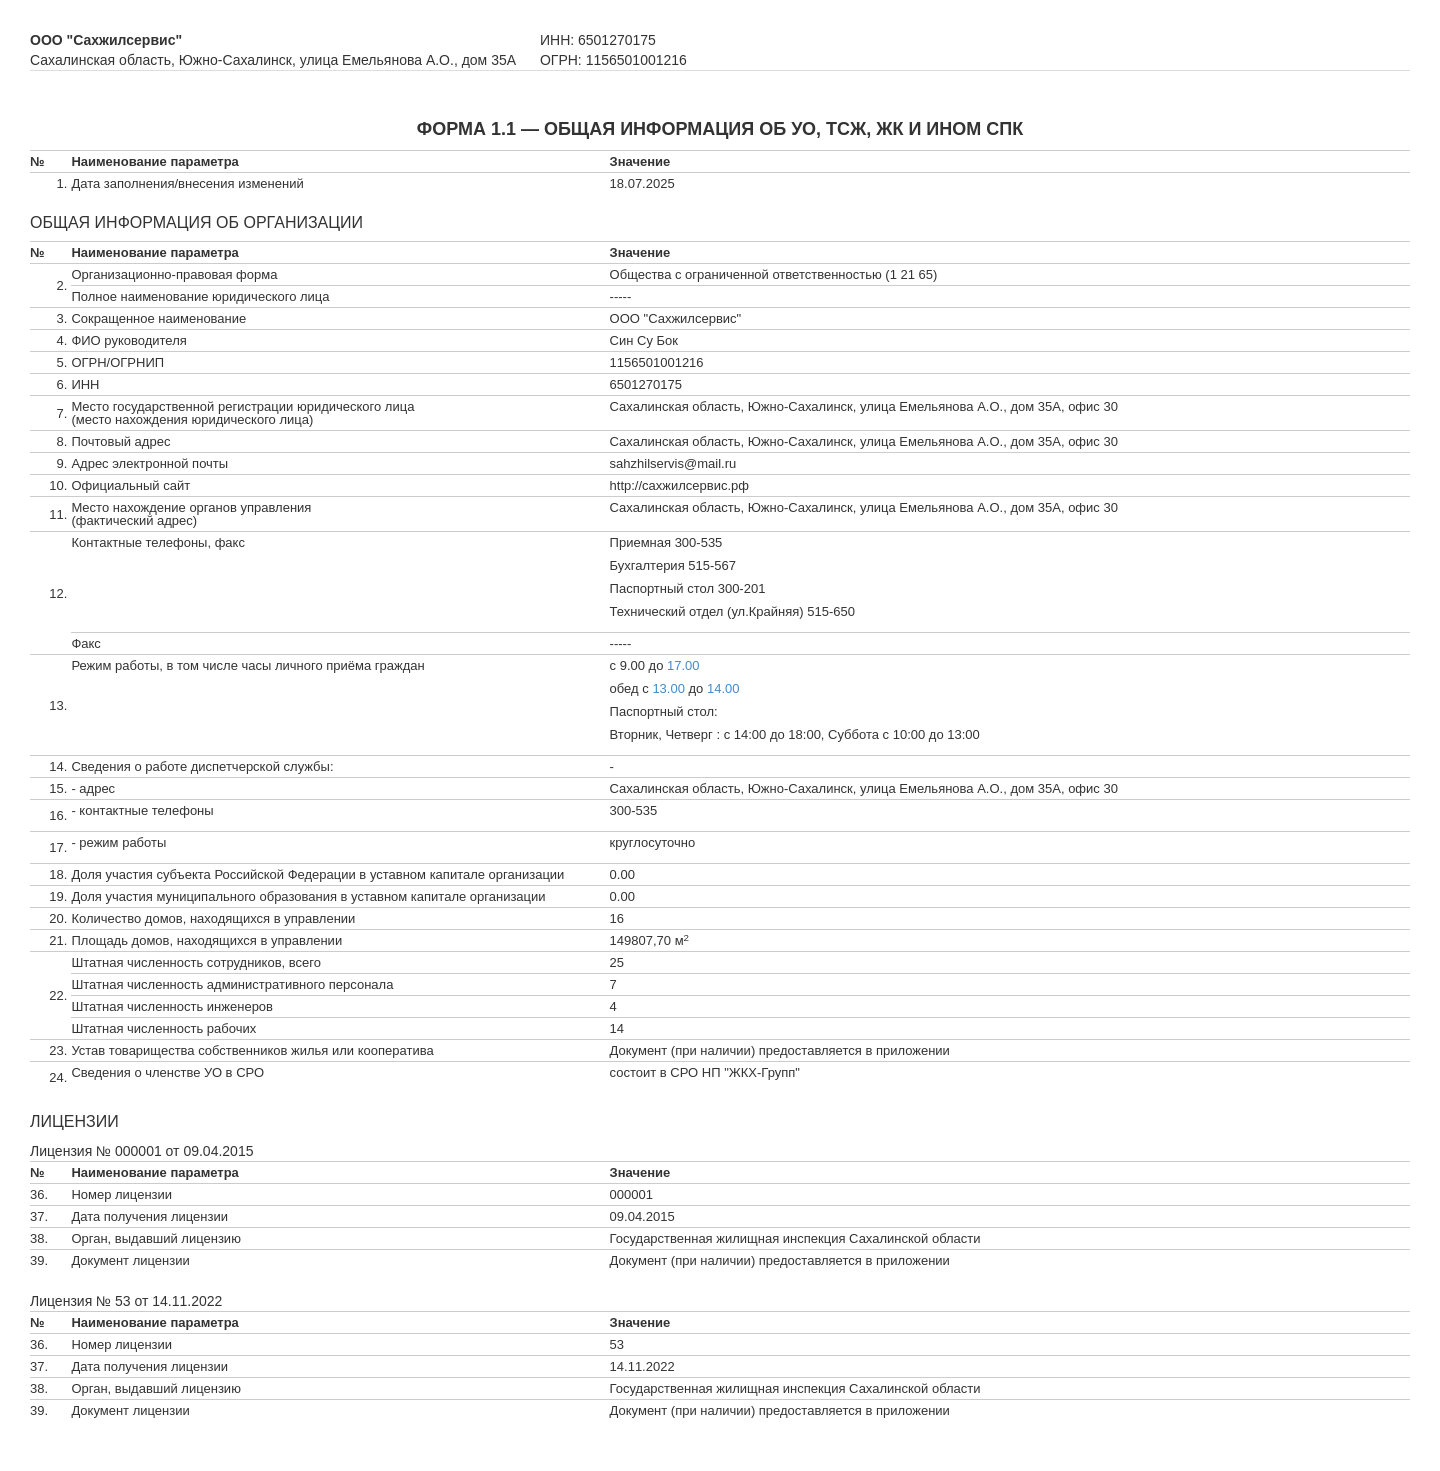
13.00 (668, 688)
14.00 (723, 688)
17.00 (683, 665)
